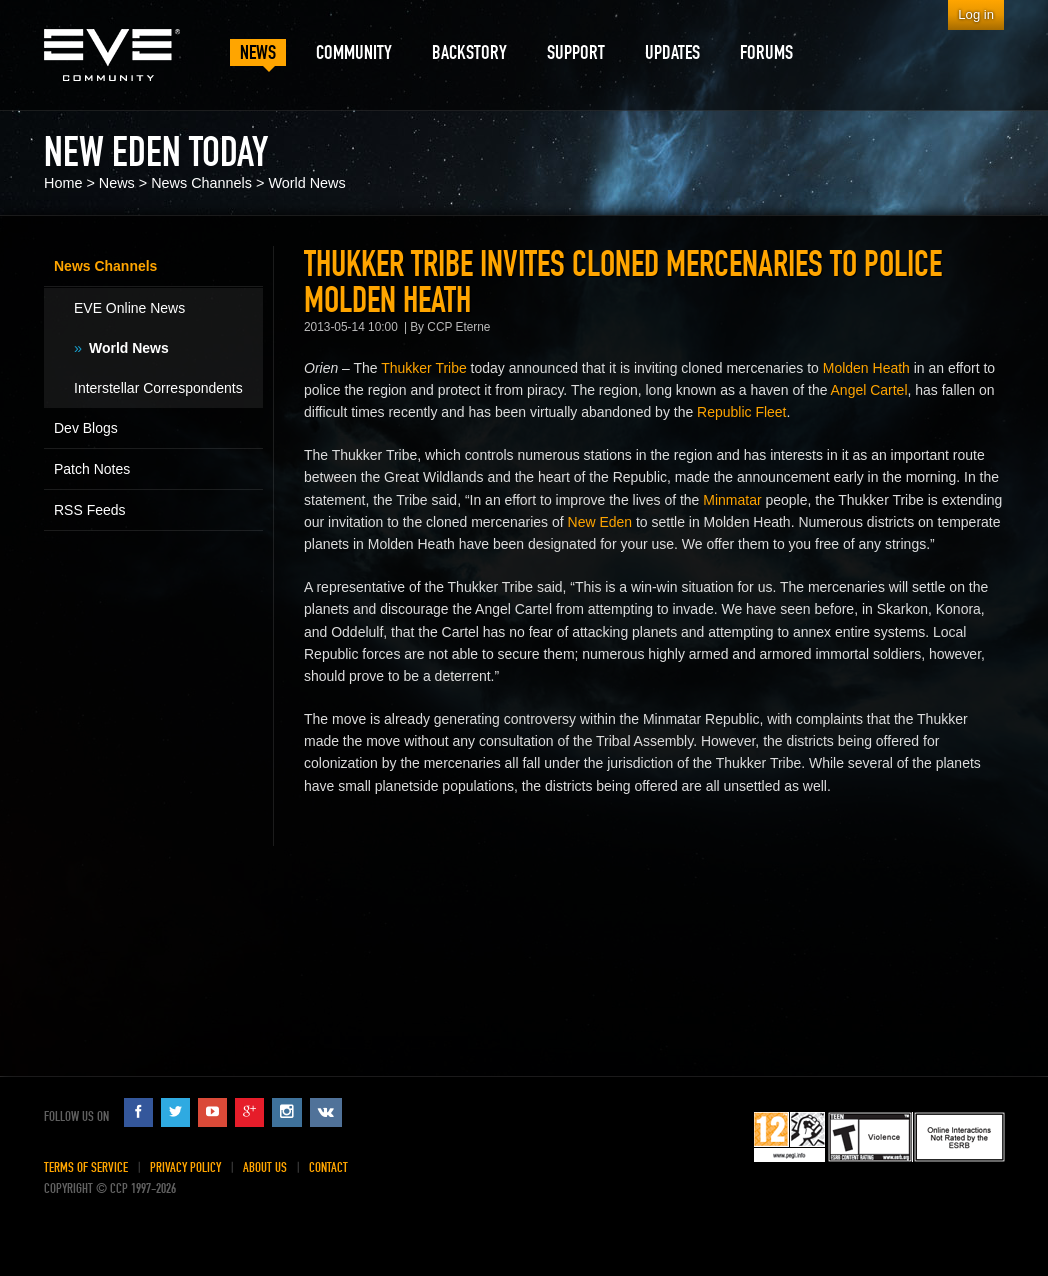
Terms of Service (86, 1167)
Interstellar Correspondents (158, 388)
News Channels (201, 183)
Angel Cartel (869, 390)
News (117, 183)
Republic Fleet (741, 412)
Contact (328, 1167)
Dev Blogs (86, 428)
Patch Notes (92, 469)
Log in (976, 14)
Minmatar (732, 500)
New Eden (600, 522)
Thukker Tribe (424, 368)
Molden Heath (866, 368)
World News (306, 183)
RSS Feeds (90, 510)
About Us (265, 1167)
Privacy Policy (185, 1167)
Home (63, 183)
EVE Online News (129, 308)
